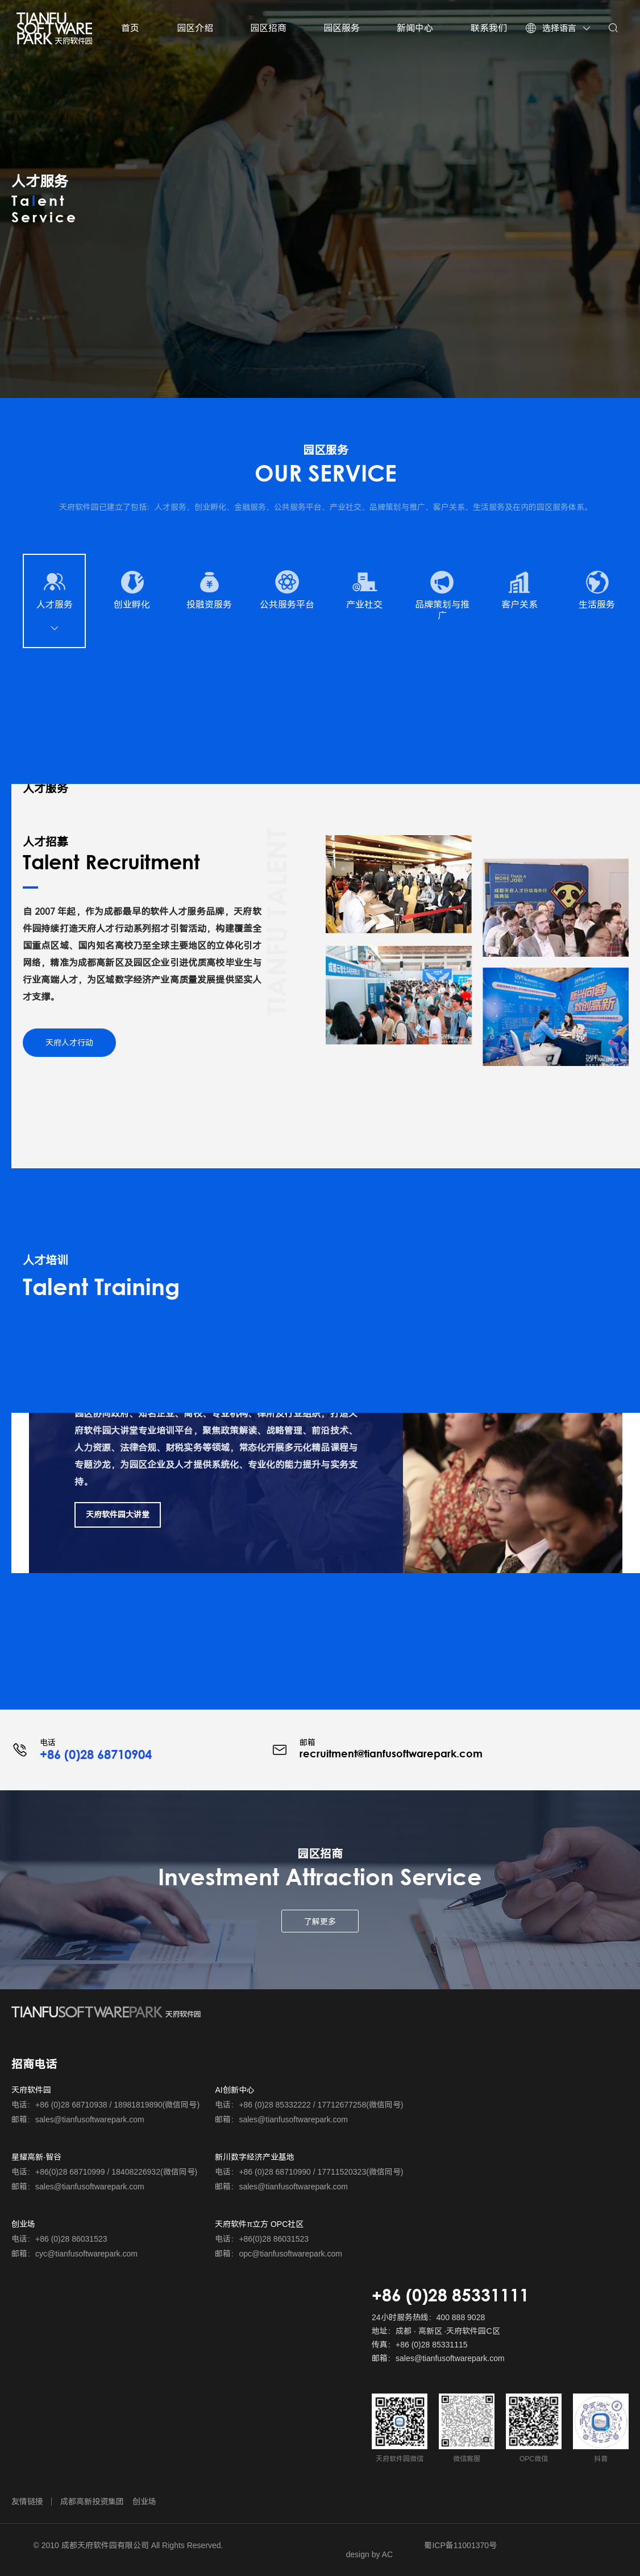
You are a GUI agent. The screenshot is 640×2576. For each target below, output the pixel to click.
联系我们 (489, 28)
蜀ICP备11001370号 (460, 2545)
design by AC (369, 2554)
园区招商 (268, 28)
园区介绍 (195, 28)
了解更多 (320, 1921)
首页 (130, 28)
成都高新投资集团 (92, 2501)
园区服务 (341, 28)
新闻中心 (415, 28)
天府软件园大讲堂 (117, 1514)
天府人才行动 (69, 1042)
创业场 (144, 2501)
